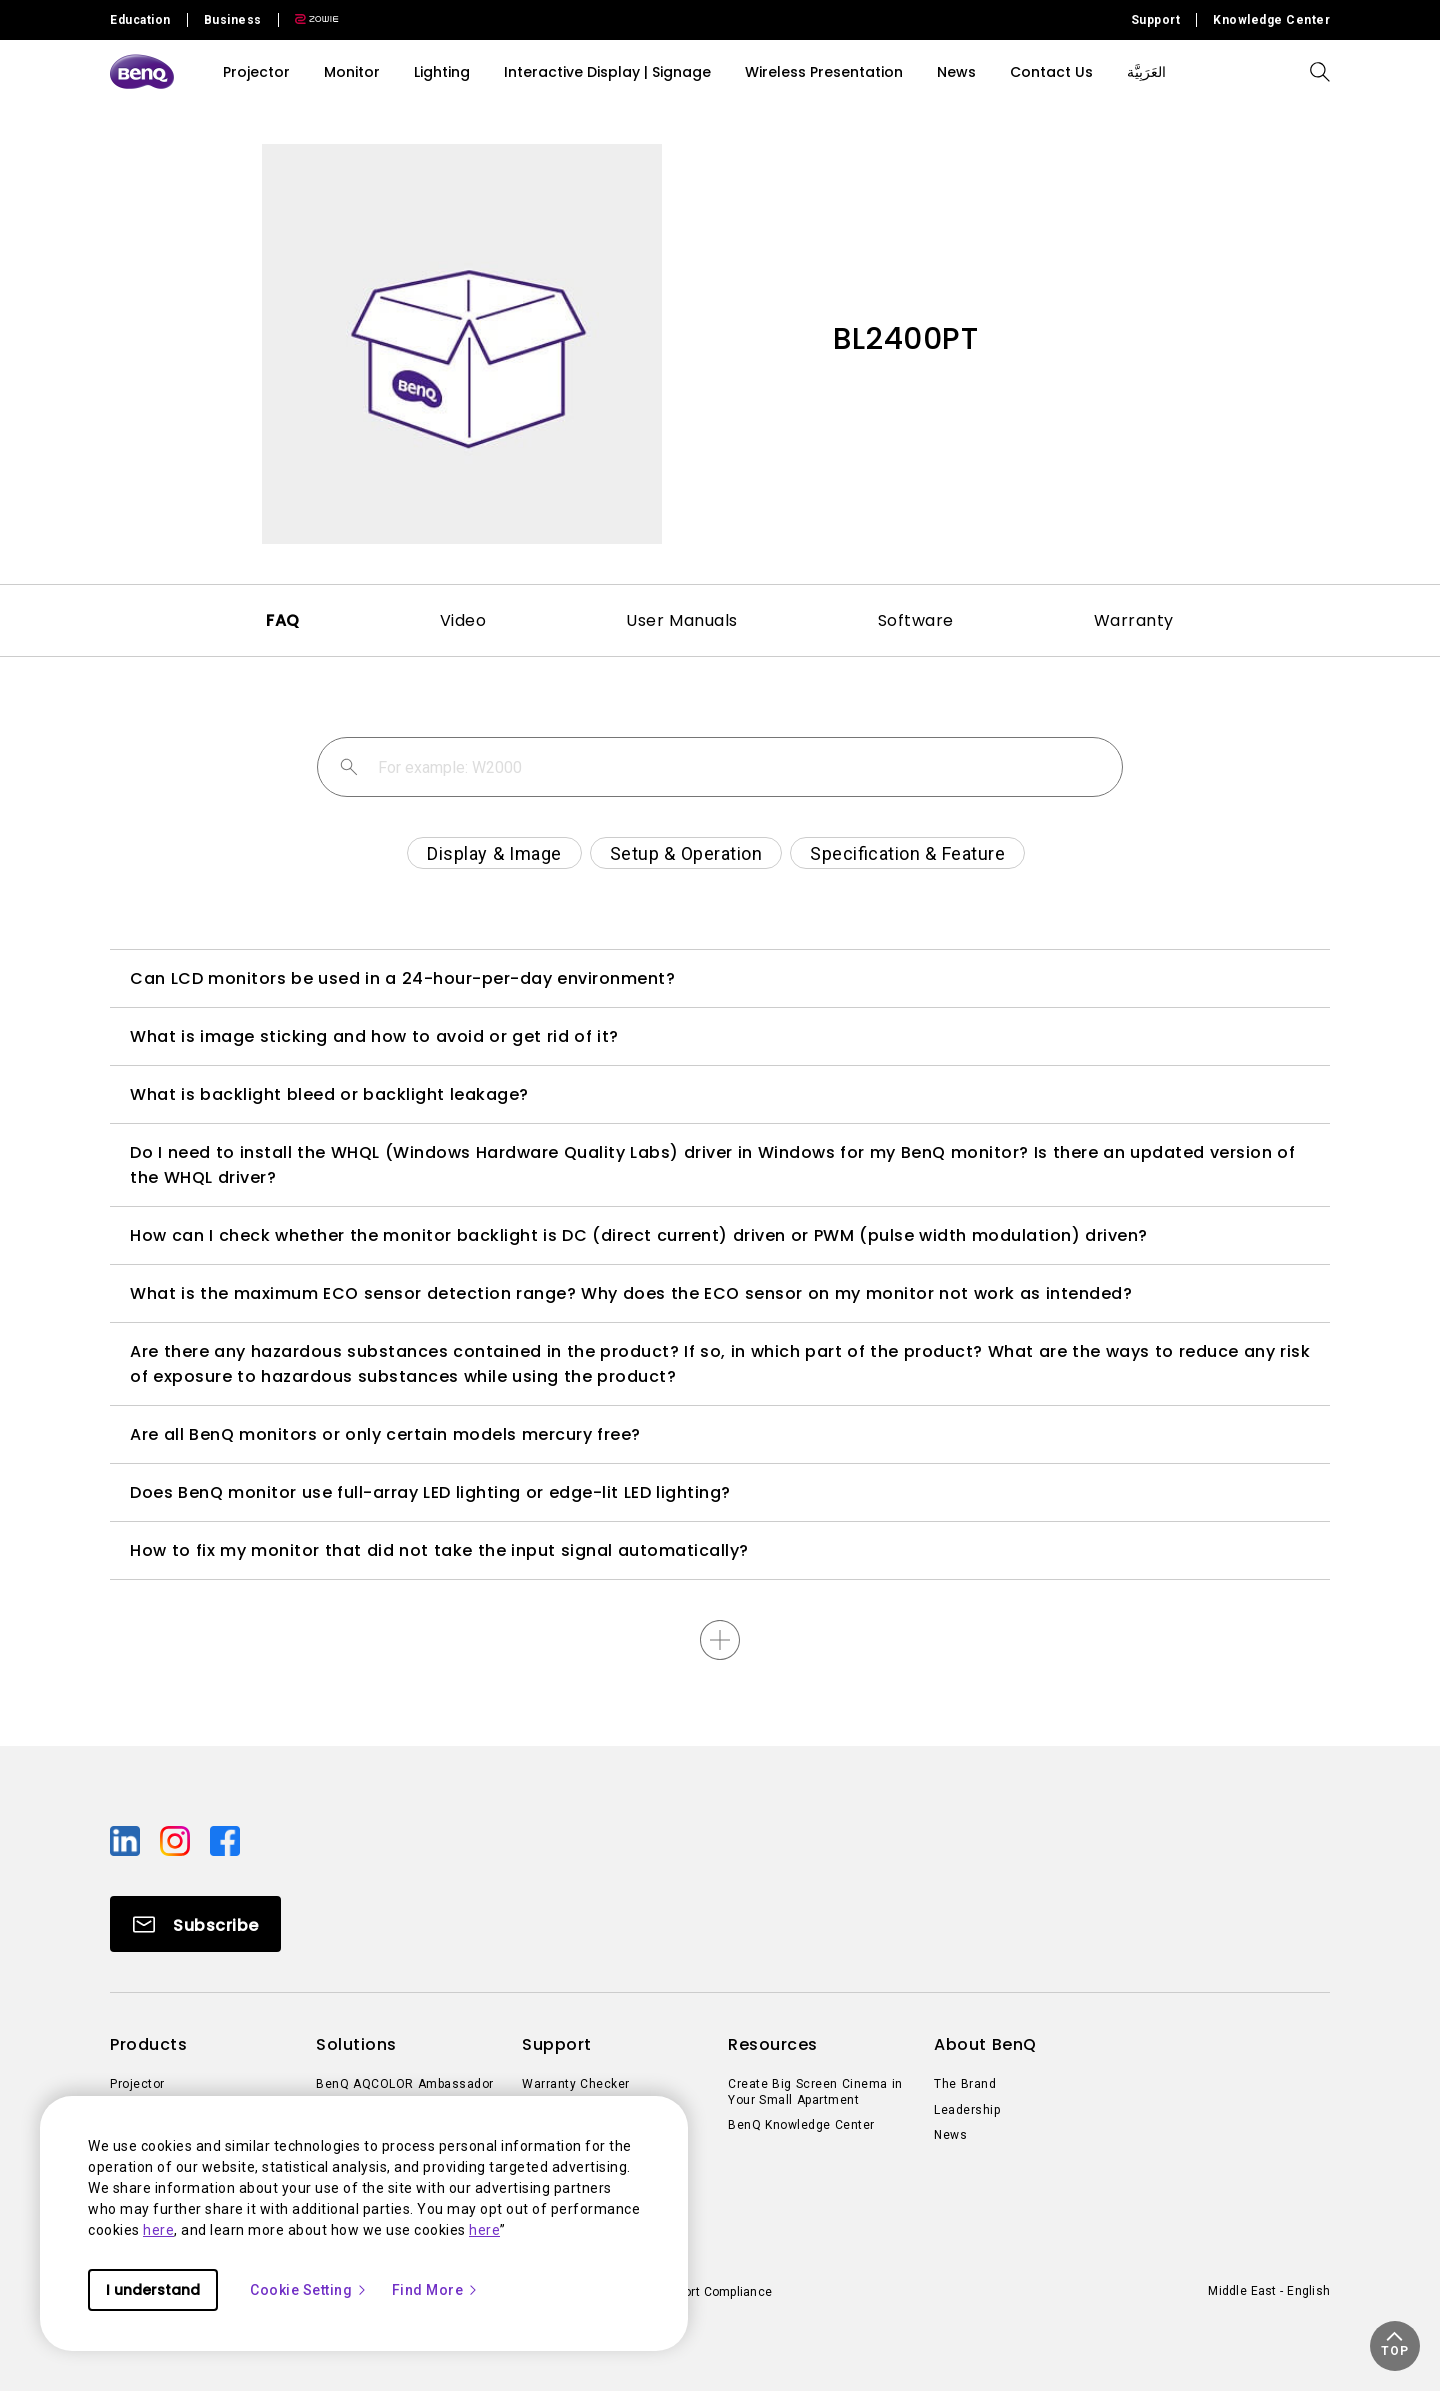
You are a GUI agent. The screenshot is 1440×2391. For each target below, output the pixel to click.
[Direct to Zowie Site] (309, 20)
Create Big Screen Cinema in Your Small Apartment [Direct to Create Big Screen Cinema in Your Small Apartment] (815, 2092)
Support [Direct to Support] (1156, 20)
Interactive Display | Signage (607, 72)
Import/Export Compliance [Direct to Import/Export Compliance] (697, 2292)
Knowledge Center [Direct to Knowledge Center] (1271, 20)
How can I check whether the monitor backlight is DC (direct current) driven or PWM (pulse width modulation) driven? (639, 1235)
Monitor (352, 72)
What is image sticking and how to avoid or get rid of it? (374, 1036)
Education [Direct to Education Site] (140, 20)
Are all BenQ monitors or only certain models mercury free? (385, 1434)
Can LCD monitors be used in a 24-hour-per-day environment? (402, 978)
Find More (436, 2290)
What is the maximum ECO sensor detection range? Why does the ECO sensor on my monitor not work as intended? (631, 1293)
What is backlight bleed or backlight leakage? (329, 1094)
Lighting (442, 72)
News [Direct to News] (950, 2135)
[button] (1395, 2346)
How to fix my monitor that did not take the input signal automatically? (439, 1550)
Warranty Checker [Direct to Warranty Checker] (576, 2084)
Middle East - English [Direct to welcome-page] (1269, 2291)
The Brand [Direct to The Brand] (965, 2084)
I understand (153, 2290)
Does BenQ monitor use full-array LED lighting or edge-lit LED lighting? (430, 1492)
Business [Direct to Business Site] (233, 20)
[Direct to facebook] (225, 1840)
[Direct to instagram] (177, 1840)
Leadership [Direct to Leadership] (967, 2110)
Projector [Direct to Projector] (137, 2084)
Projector (256, 72)
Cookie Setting (309, 2290)
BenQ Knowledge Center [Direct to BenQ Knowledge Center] (801, 2125)
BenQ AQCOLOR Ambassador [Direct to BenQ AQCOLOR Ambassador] (405, 2084)
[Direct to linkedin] (127, 1840)
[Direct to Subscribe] (195, 1924)
